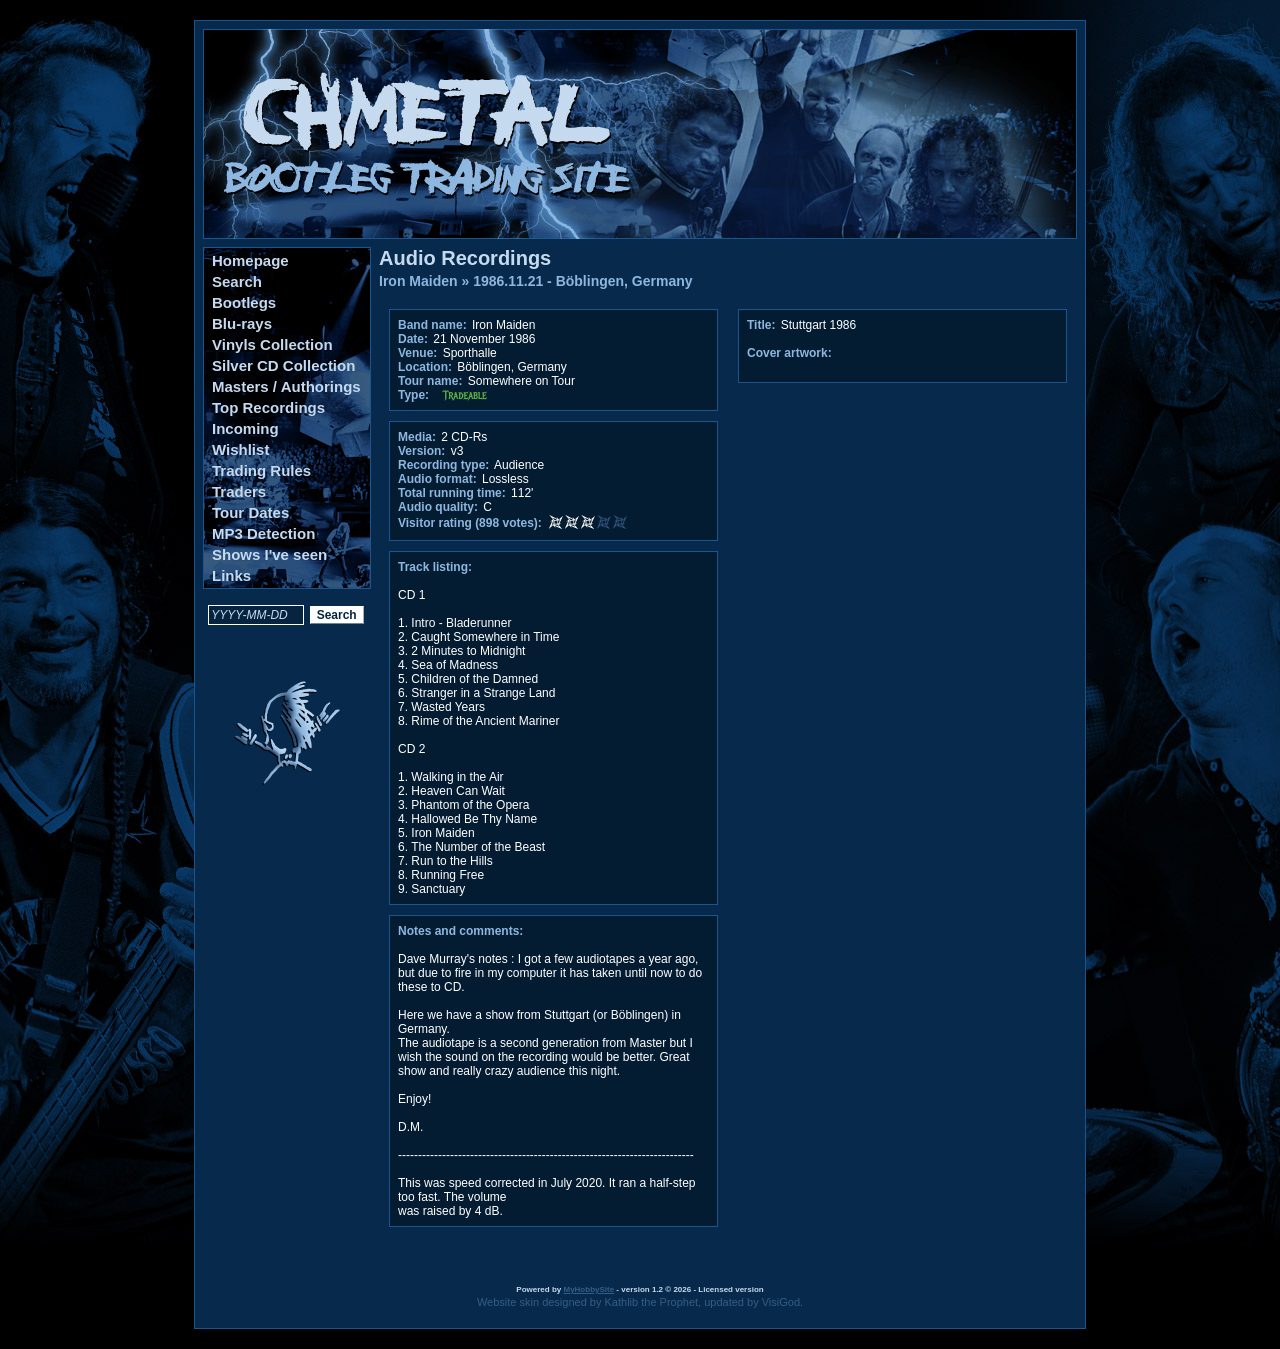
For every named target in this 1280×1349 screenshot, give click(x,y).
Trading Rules (261, 470)
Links (231, 575)
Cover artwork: (789, 353)
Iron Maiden (418, 281)
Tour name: (430, 381)
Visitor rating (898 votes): (470, 523)
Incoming (245, 428)
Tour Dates (250, 512)
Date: (413, 339)
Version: (421, 451)
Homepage (250, 260)
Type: (413, 395)
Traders (239, 491)
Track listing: (435, 567)
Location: (425, 367)
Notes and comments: (460, 931)
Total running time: (452, 493)
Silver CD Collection (283, 365)
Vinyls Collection (272, 344)
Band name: (432, 325)
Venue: (417, 353)
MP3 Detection (263, 533)
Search (237, 281)
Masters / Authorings (286, 386)
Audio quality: (438, 507)
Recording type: (443, 465)
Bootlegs (244, 302)
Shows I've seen (269, 554)
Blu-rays (242, 323)
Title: (763, 325)
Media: (417, 437)
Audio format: (437, 479)
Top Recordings (268, 407)
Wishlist (240, 449)
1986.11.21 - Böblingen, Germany (582, 281)
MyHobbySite (588, 1289)
